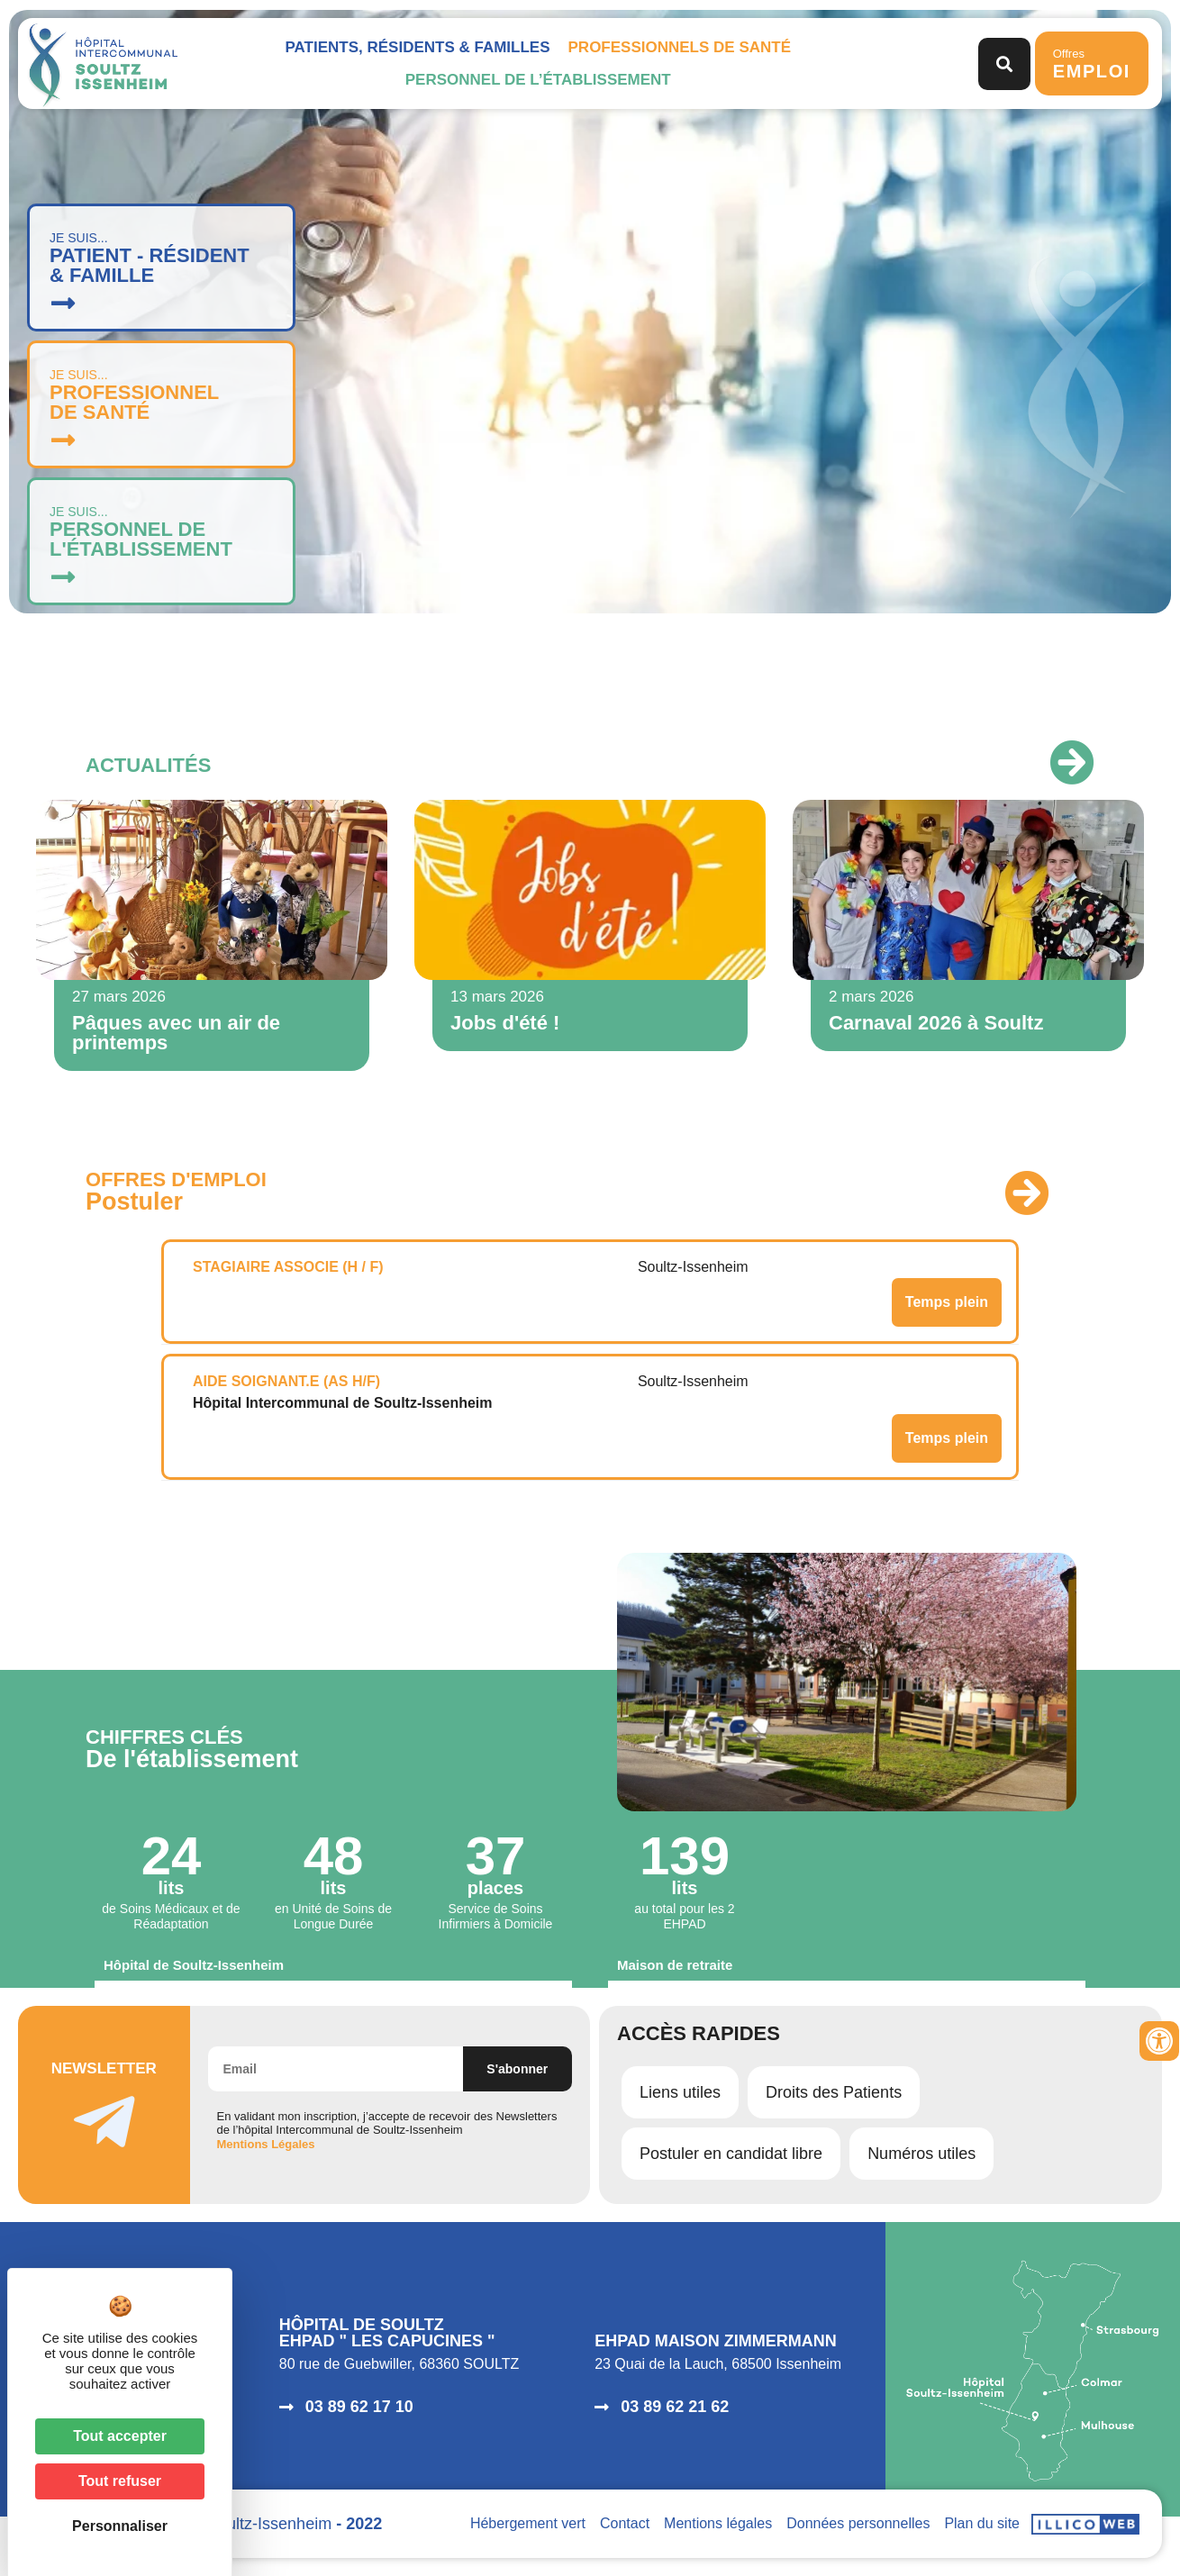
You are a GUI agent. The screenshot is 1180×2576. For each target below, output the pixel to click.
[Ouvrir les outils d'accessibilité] (1159, 2041)
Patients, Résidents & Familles (417, 47)
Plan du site (982, 2523)
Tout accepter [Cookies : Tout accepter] (120, 2436)
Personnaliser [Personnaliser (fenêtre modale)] (120, 2526)
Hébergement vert (527, 2523)
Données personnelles (858, 2523)
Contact (624, 2523)
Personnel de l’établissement (538, 79)
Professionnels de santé (679, 47)
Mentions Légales (266, 2144)
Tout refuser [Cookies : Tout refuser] (119, 2481)
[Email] (335, 2068)
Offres (1091, 64)
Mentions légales (718, 2523)
